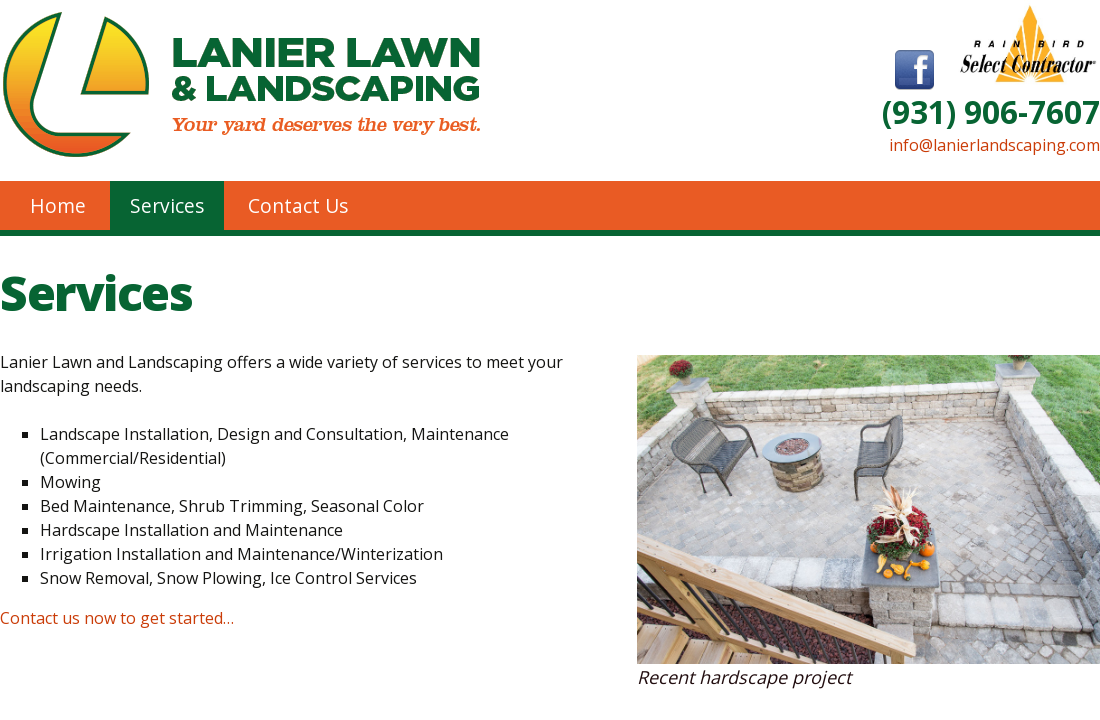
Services (167, 205)
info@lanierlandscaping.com (994, 145)
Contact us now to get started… (117, 618)
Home (58, 205)
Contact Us (298, 205)
